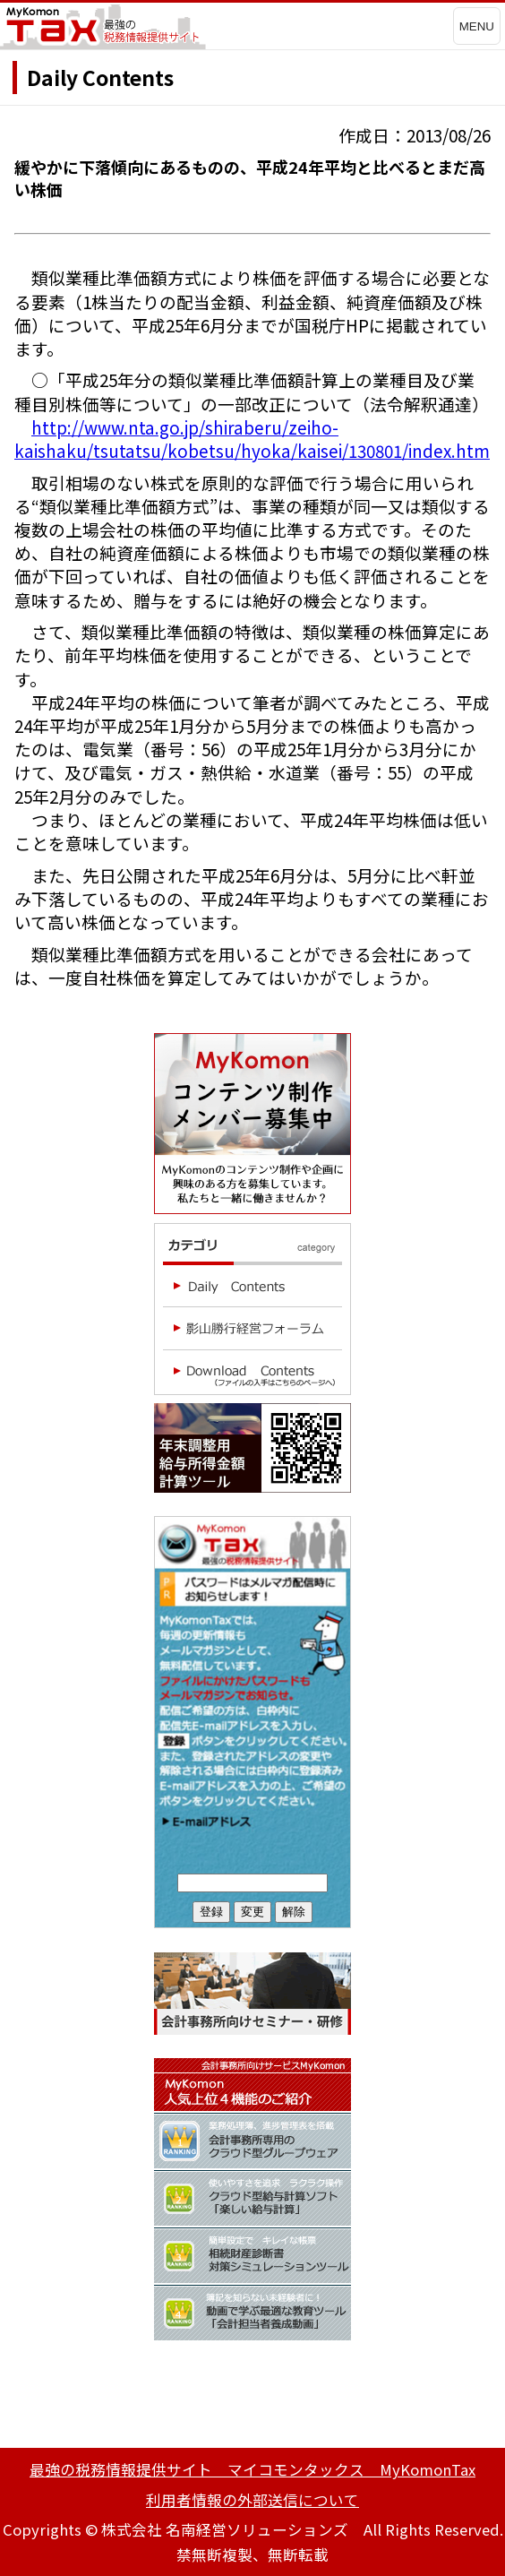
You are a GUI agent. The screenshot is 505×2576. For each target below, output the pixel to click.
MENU (476, 26)
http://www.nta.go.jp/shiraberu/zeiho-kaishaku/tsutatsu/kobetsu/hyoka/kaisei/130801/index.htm (252, 438)
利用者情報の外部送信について (252, 2500)
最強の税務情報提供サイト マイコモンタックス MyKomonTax (252, 2469)
